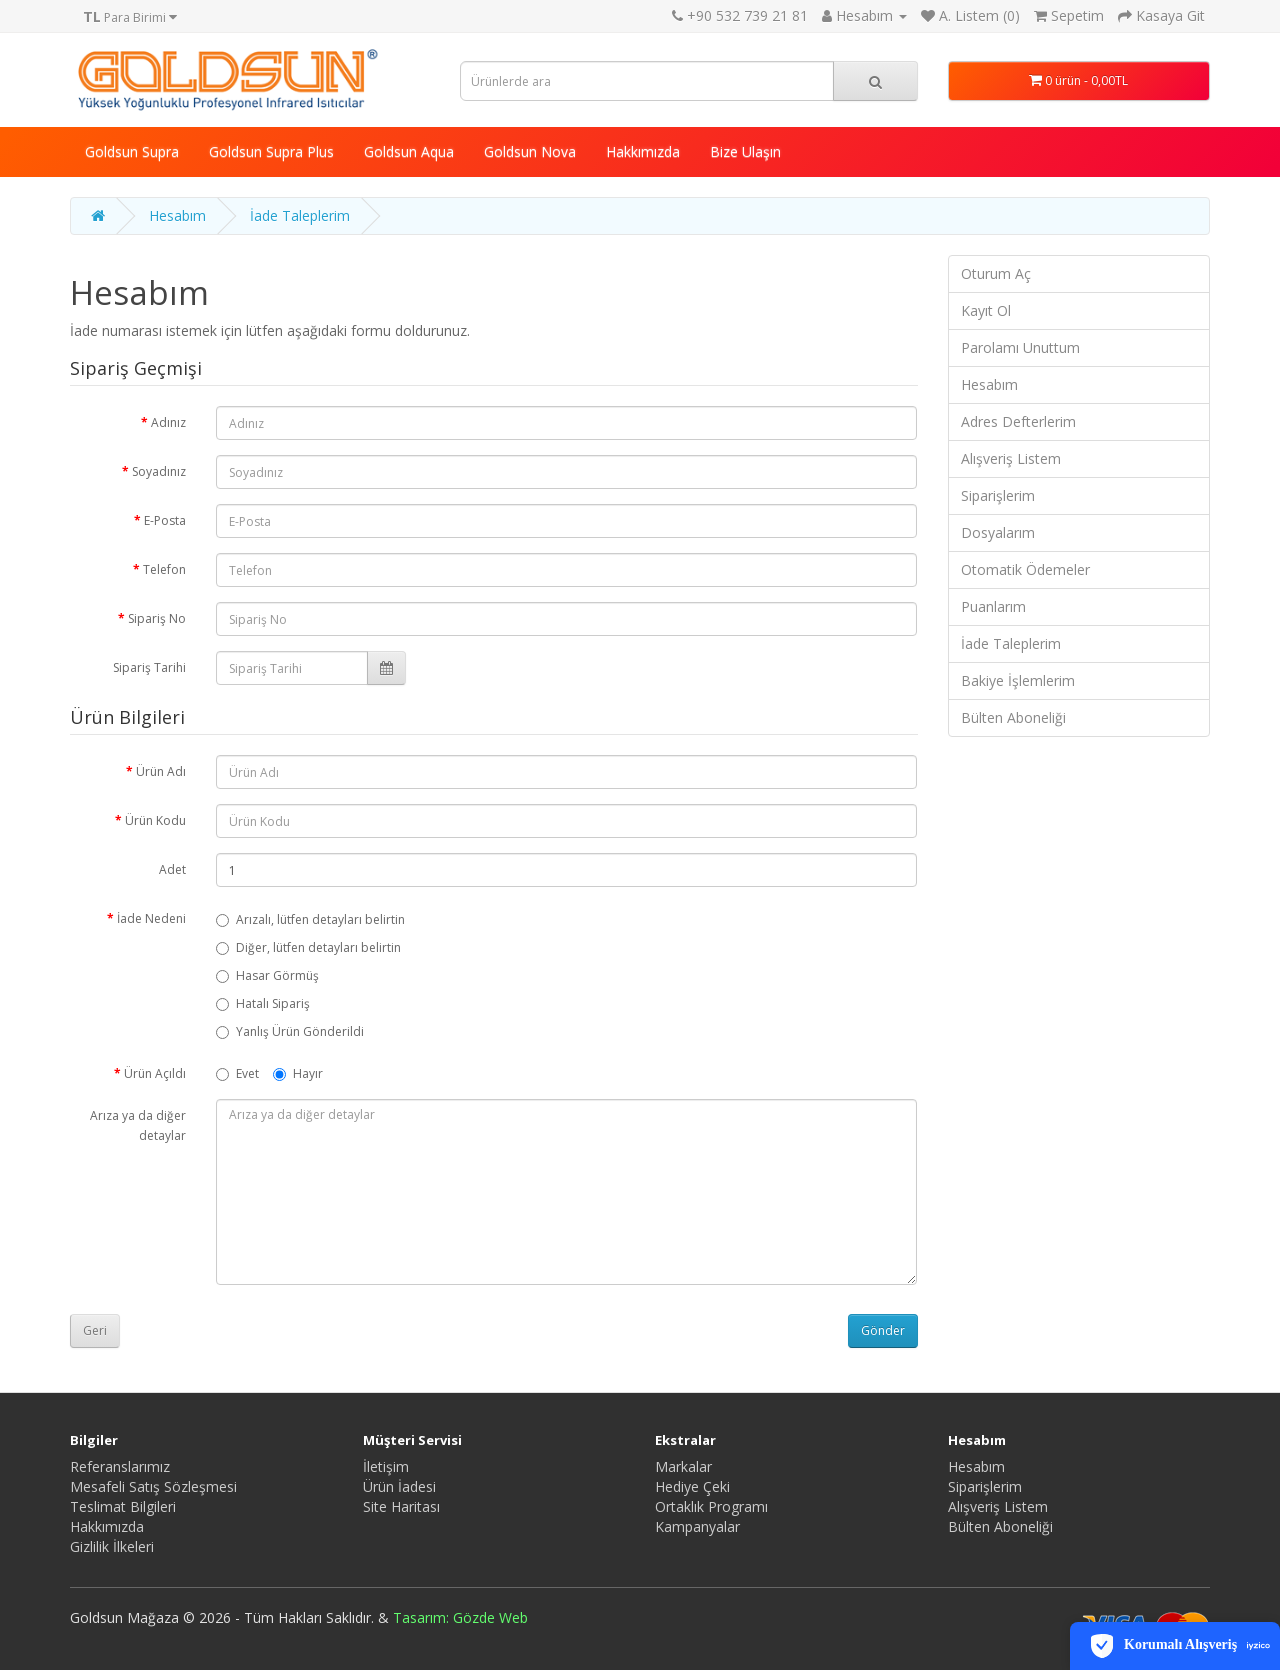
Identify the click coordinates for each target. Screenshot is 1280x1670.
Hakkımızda (643, 151)
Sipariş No (157, 618)
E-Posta (165, 520)
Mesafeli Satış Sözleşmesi (153, 1486)
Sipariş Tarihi (149, 667)
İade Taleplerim (300, 215)
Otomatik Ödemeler (1025, 569)
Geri (95, 1330)
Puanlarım (993, 606)
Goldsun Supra (132, 151)
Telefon (164, 569)
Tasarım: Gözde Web (460, 1617)
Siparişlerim (998, 495)
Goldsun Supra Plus (271, 151)
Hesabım (177, 215)
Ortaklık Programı (711, 1506)
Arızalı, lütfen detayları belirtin (310, 919)
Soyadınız (159, 471)
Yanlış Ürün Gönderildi (290, 1031)
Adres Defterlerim (1018, 421)
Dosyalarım (998, 532)
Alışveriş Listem (1011, 458)
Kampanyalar (697, 1526)
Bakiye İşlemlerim (1018, 680)
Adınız (168, 422)
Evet (237, 1073)
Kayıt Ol (986, 310)
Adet (172, 869)
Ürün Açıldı (155, 1073)
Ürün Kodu (155, 820)
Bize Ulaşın (745, 151)
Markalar (683, 1466)
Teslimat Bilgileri (123, 1506)
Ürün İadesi (399, 1486)
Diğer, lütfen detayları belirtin (308, 947)
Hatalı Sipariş (263, 1003)
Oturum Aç (996, 273)
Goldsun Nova (530, 151)
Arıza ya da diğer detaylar (138, 1125)
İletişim (386, 1466)
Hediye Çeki (692, 1486)
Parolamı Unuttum (1020, 347)
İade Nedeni (151, 918)
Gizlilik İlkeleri (112, 1546)
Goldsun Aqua (409, 151)
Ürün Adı (161, 771)
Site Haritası (401, 1506)
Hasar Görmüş (267, 975)
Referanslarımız (120, 1466)
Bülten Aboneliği (1013, 717)
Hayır (298, 1073)
